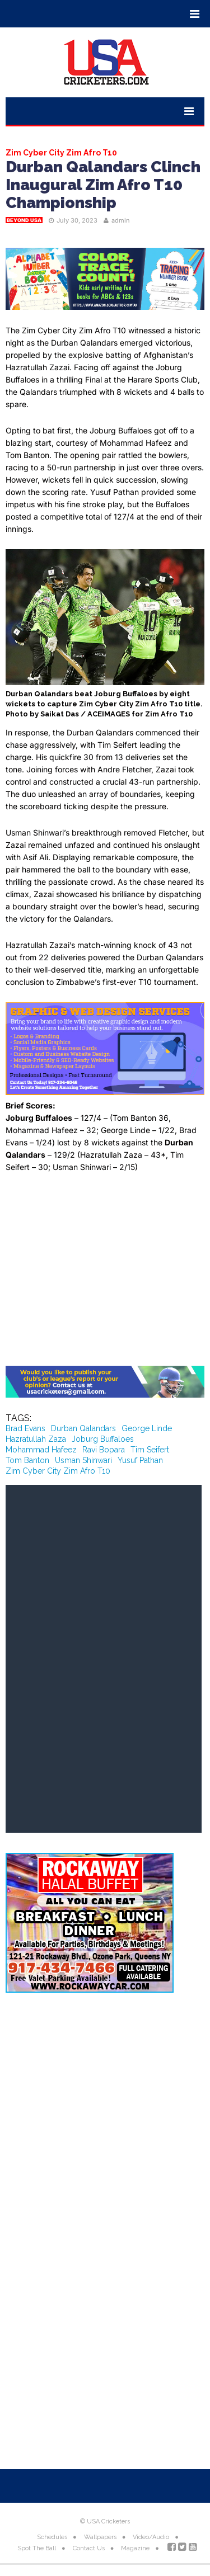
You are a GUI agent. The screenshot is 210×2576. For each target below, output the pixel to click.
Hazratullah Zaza (36, 1439)
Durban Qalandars (83, 1428)
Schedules (52, 2537)
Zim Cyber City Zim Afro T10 (58, 1470)
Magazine (135, 2548)
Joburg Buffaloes (103, 1439)
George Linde (147, 1428)
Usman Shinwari (83, 1460)
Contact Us (89, 2548)
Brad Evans (25, 1428)
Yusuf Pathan (140, 1460)
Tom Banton (27, 1460)
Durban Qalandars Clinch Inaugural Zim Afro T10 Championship (103, 185)
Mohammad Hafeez (41, 1449)
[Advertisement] (105, 1274)
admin (120, 220)
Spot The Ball (36, 2548)
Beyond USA (24, 220)
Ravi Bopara (103, 1449)
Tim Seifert (149, 1449)
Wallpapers (100, 2537)
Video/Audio (151, 2537)
